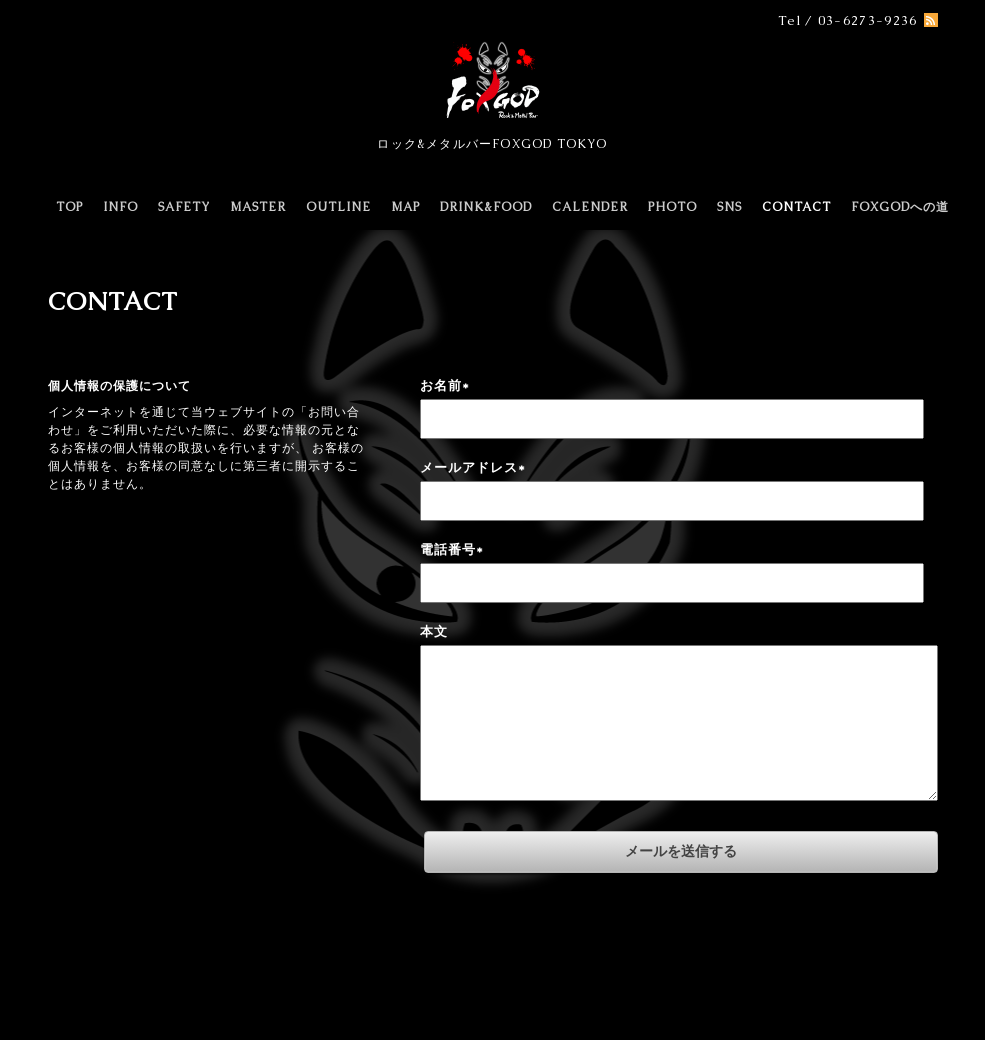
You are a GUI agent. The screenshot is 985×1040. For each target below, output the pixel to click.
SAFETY (184, 207)
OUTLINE (338, 207)
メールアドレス (473, 467)
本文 (434, 631)
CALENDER (590, 207)
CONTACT (796, 207)
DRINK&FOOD (486, 207)
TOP (69, 207)
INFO (120, 207)
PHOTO (672, 207)
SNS (729, 207)
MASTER (258, 207)
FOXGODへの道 (900, 207)
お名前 (445, 385)
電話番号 (452, 549)
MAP (405, 207)
